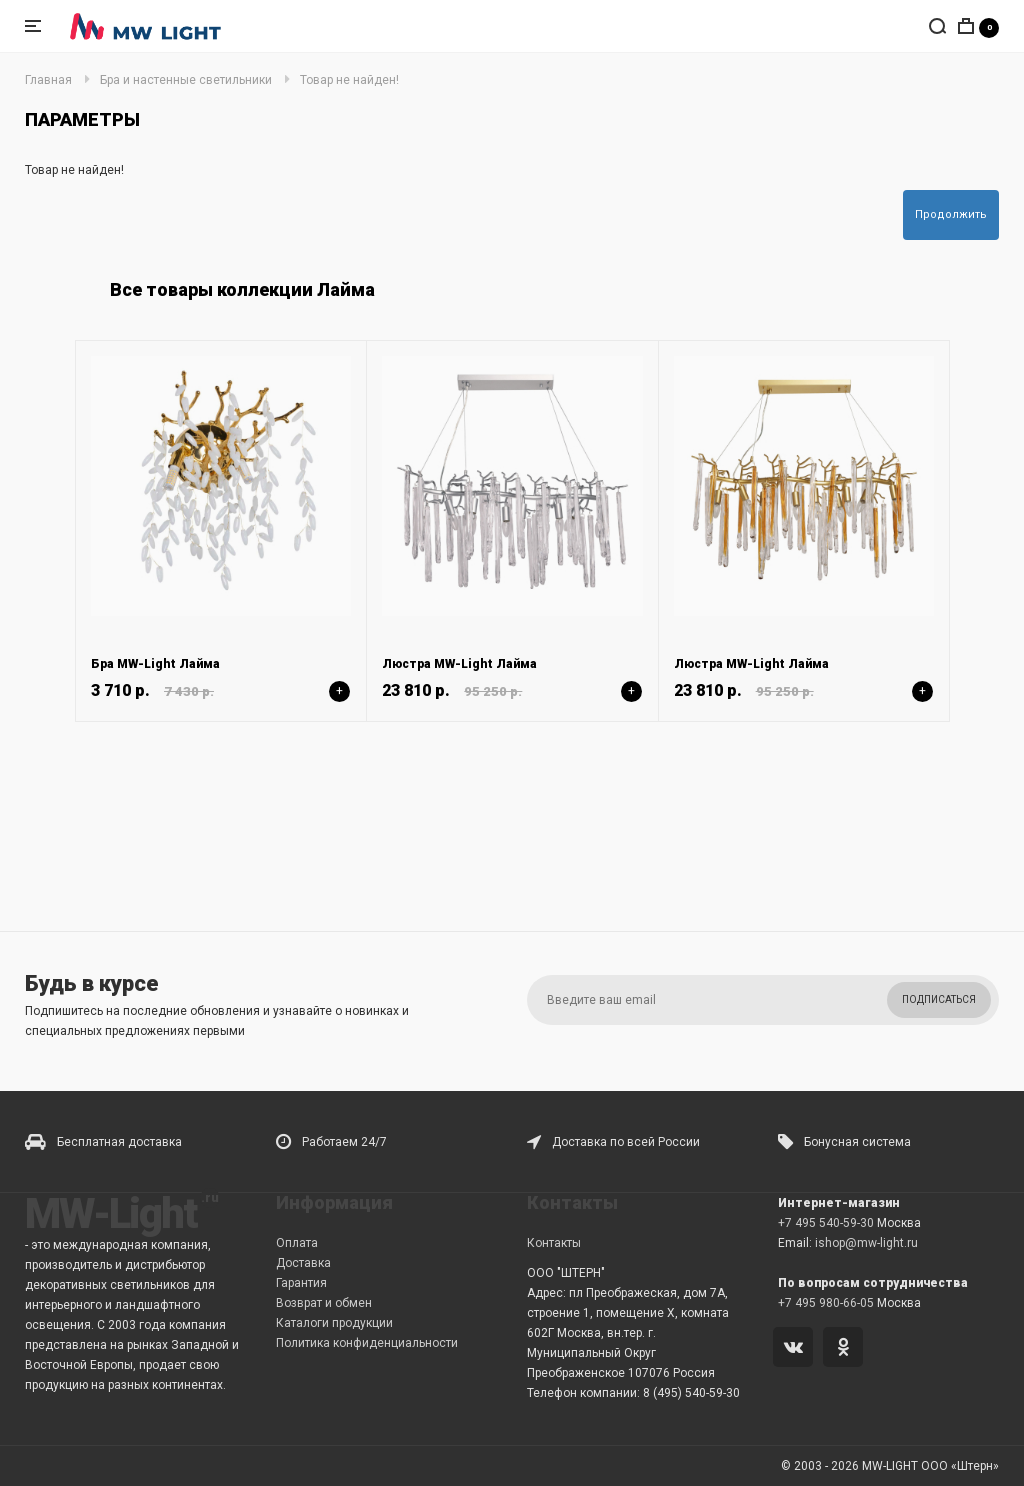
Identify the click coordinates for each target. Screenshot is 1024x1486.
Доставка (303, 1263)
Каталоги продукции (334, 1323)
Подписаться (939, 999)
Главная (48, 80)
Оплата (297, 1243)
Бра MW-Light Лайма (155, 664)
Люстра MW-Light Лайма (459, 664)
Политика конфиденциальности (367, 1343)
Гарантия (301, 1283)
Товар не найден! (349, 80)
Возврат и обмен (324, 1303)
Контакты (554, 1243)
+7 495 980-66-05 (826, 1303)
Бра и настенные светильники (186, 80)
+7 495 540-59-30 (826, 1223)
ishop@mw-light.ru (866, 1243)
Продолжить (951, 214)
